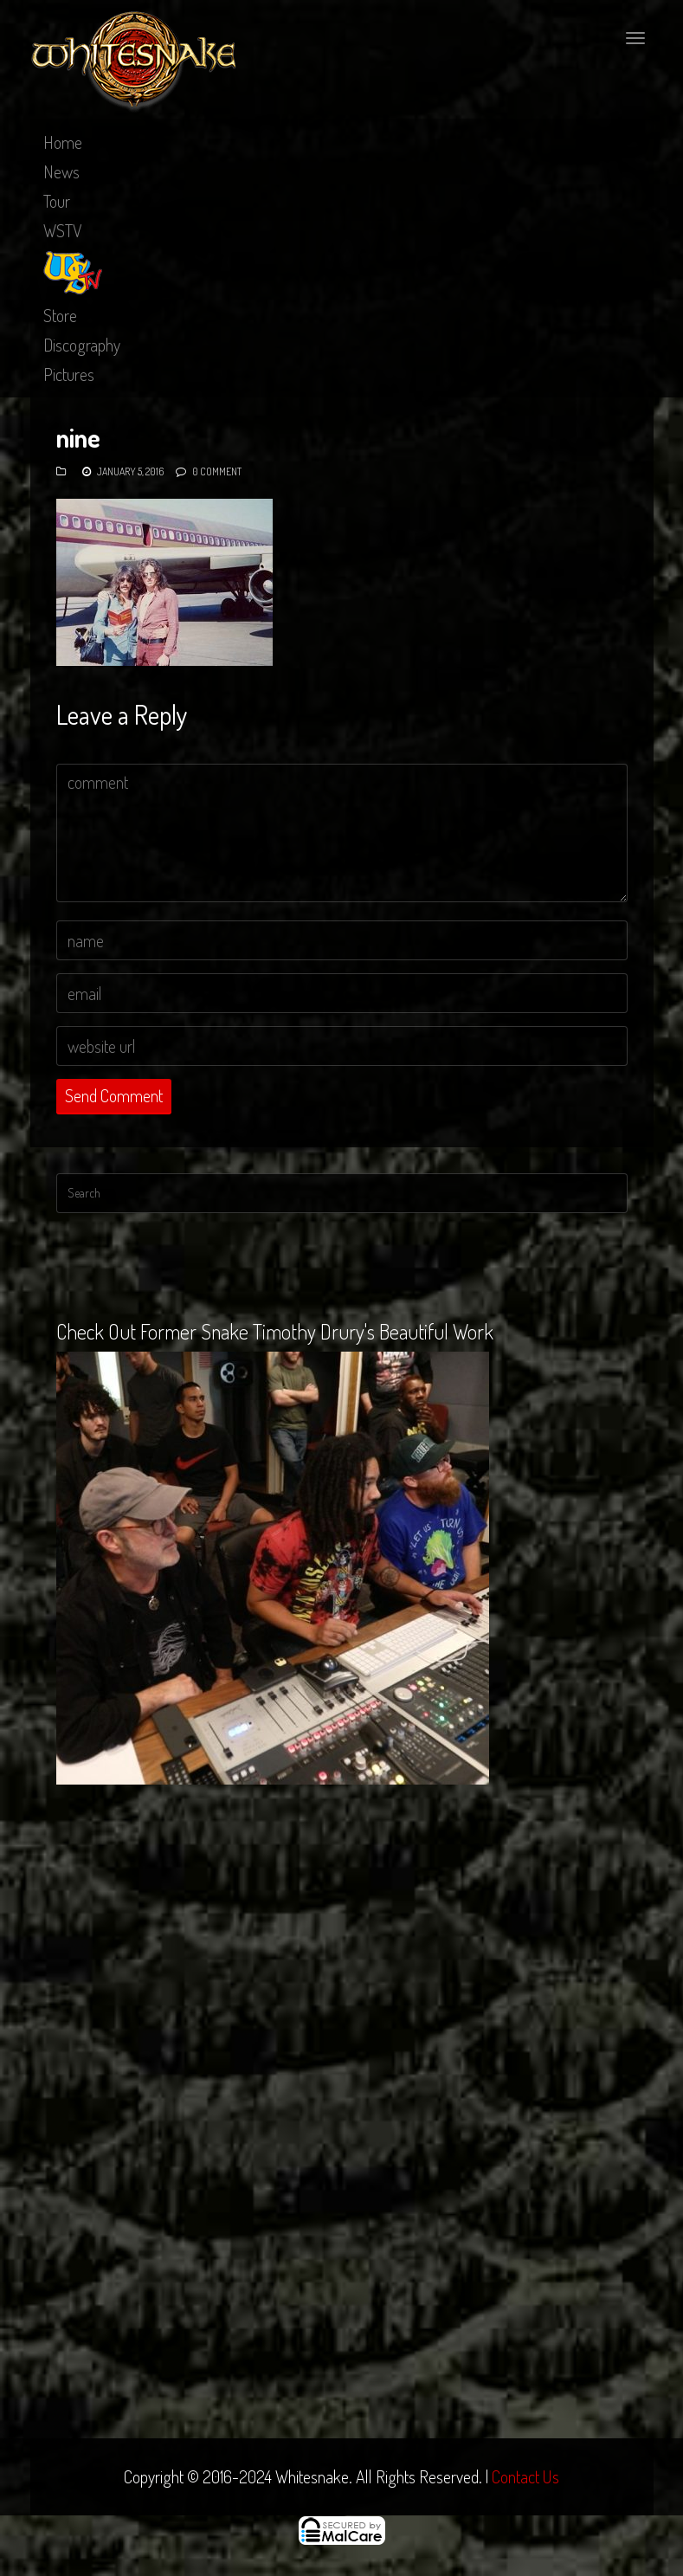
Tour (56, 201)
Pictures (68, 374)
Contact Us (525, 2476)
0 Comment (217, 471)
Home (62, 142)
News (61, 171)
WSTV (62, 230)
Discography (81, 344)
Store (60, 315)
